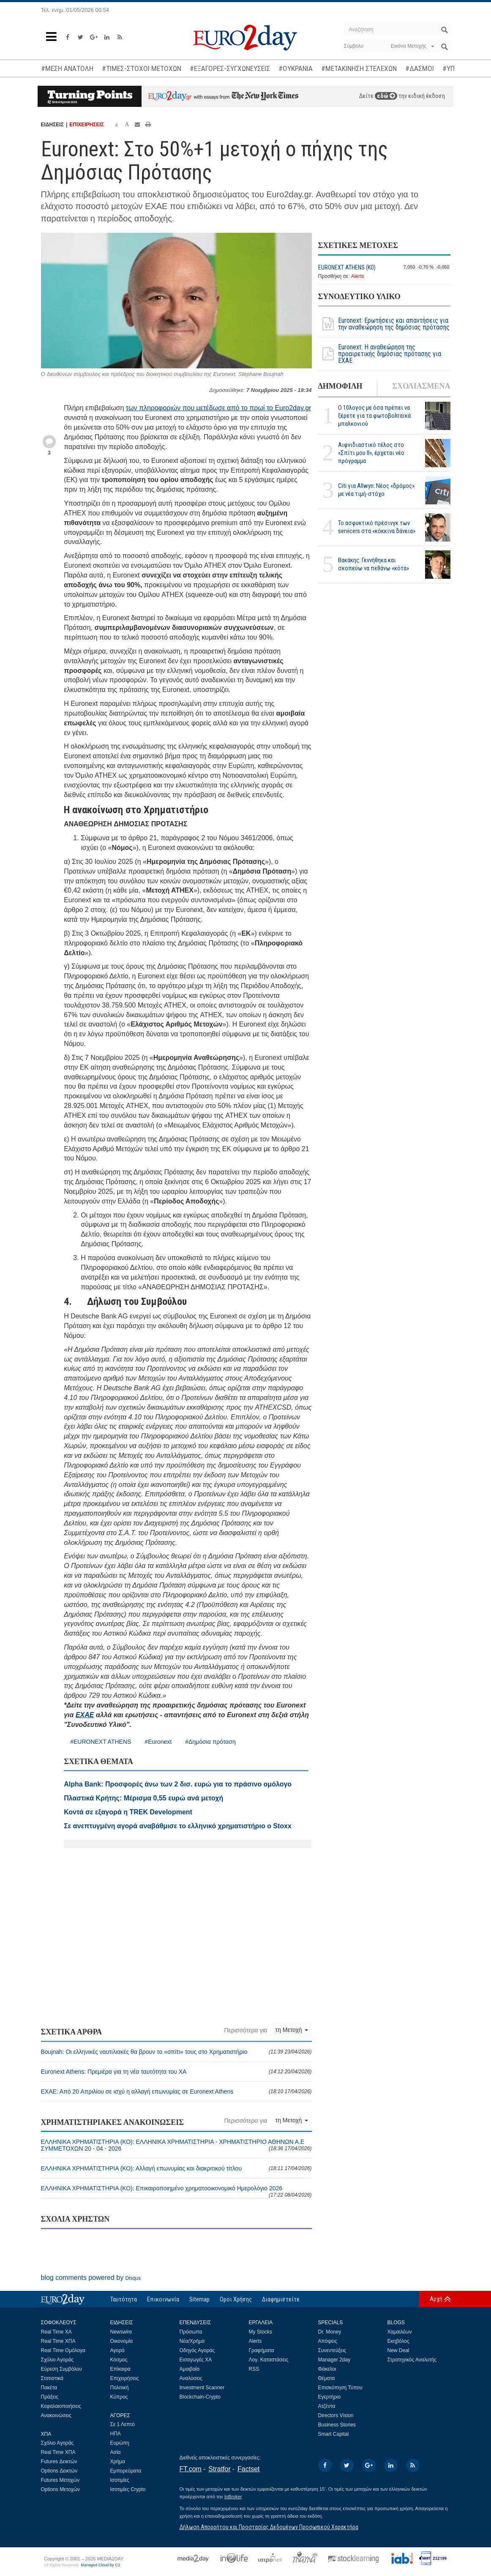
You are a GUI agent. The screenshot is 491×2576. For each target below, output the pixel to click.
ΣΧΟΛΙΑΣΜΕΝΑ (421, 386)
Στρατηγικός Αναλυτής (412, 2360)
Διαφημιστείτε (281, 2299)
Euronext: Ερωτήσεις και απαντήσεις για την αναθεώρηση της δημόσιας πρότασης (384, 324)
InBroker (233, 2496)
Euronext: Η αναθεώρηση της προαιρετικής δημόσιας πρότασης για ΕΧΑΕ (379, 354)
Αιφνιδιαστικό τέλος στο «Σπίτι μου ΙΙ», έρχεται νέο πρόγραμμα (371, 453)
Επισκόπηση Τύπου (340, 2388)
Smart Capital (333, 2434)
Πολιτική (119, 2388)
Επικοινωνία (163, 2299)
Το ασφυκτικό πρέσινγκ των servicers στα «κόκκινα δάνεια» (376, 527)
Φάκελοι (327, 2369)
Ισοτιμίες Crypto (128, 2489)
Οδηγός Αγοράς (197, 2350)
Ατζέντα (327, 2406)
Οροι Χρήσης (236, 2299)
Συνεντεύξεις (332, 2350)
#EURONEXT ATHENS (100, 1741)
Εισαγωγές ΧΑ (196, 2360)
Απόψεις (327, 2341)
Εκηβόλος (398, 2341)
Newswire (121, 2332)
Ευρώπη (120, 2443)
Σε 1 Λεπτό (122, 2424)
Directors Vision (336, 2415)
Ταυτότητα (123, 2299)
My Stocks (260, 2332)
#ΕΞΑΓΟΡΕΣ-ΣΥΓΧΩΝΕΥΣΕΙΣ (230, 68)
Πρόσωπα (191, 2332)
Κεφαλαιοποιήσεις (61, 2406)
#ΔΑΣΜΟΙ (419, 68)
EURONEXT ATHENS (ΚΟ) (347, 267)
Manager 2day (334, 2360)
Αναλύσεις (191, 2378)
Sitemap (199, 2299)
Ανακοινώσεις (56, 2415)
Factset (248, 2469)
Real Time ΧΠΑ (58, 2341)
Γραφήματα (261, 2350)
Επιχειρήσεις (124, 2378)
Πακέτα (49, 2388)
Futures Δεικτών (59, 2461)
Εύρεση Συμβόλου (61, 2369)
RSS (254, 2369)
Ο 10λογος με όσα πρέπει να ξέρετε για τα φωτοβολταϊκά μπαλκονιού (374, 416)
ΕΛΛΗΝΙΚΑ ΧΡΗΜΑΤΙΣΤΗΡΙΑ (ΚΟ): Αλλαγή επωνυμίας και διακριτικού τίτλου (176, 2168)
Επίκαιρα (120, 2369)
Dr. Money (329, 2332)
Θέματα (326, 2378)
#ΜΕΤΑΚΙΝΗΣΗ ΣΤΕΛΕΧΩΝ (359, 68)
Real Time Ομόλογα (63, 2350)
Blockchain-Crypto (200, 2397)
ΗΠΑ (115, 2434)
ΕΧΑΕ (85, 1714)
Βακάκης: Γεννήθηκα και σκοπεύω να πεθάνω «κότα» (373, 564)
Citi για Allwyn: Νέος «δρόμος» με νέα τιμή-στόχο (376, 490)
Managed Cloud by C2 (100, 2565)
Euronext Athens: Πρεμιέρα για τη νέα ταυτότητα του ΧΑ (176, 2071)
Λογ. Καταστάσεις (269, 2360)
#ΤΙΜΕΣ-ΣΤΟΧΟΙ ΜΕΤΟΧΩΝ (141, 68)
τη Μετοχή (292, 2029)
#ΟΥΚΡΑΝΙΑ (295, 68)
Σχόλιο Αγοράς (57, 2360)
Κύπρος (119, 2397)
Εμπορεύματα (126, 2471)
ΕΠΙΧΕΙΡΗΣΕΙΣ (86, 125)
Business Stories (337, 2425)
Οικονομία (121, 2341)
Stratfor (219, 2469)
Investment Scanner (202, 2388)
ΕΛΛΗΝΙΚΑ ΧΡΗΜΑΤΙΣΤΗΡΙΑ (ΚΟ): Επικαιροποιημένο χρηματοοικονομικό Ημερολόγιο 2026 (176, 2191)
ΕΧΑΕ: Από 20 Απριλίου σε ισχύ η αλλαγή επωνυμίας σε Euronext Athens (176, 2091)
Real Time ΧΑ (56, 2332)
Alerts (357, 276)
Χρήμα (117, 2461)
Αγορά (117, 2350)
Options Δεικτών (59, 2471)
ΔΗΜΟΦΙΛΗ (340, 386)
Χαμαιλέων (399, 2332)
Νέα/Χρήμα (192, 2341)
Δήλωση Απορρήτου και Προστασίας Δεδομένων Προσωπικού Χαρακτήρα (269, 2527)
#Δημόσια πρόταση (210, 1741)
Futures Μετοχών (60, 2480)
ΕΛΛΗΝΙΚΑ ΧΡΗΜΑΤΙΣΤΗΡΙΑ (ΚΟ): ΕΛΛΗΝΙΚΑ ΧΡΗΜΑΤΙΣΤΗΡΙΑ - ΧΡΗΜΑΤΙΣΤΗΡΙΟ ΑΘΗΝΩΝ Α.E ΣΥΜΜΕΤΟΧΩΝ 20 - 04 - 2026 (176, 2145)
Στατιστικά (52, 2378)
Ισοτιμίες (119, 2480)
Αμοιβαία (190, 2369)
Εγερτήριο (329, 2397)
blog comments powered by (91, 2277)
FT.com (191, 2469)
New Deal (398, 2350)
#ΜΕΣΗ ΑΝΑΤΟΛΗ (67, 68)
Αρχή (436, 2299)
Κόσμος (119, 2360)
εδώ (386, 96)
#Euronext (158, 1741)
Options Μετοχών (60, 2489)
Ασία (115, 2452)
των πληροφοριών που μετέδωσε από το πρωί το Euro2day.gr (218, 407)
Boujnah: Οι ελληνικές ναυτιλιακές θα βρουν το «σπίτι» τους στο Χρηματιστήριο (176, 2051)
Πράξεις (50, 2397)
